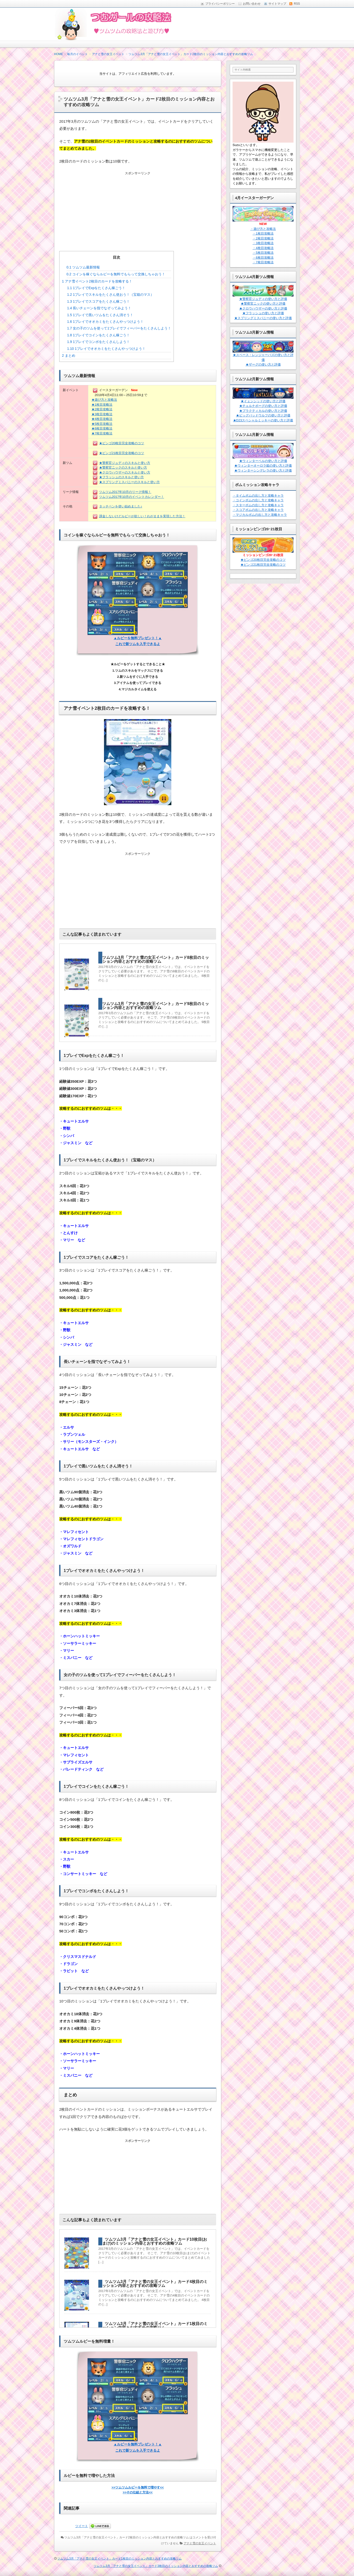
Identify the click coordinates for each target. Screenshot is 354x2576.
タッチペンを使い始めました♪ (120, 506)
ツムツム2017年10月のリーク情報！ (125, 492)
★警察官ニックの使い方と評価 (263, 303)
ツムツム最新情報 (83, 267)
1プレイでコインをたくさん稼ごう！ (98, 335)
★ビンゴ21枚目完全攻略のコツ (121, 453)
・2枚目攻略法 (262, 238)
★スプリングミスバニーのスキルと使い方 (129, 482)
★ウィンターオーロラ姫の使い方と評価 (263, 465)
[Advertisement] (138, 207)
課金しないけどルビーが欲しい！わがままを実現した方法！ (142, 516)
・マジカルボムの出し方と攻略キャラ (260, 515)
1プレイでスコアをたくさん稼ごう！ (98, 301)
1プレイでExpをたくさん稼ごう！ (96, 288)
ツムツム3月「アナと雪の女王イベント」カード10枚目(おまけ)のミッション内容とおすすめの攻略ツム (154, 2241)
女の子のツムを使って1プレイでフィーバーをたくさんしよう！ (119, 328)
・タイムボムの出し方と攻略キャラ (258, 495)
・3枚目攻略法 (262, 243)
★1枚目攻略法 (101, 404)
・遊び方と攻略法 (263, 229)
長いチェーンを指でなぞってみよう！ (99, 308)
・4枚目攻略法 (262, 248)
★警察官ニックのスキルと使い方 (123, 467)
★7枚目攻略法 (101, 433)
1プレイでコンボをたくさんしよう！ (98, 342)
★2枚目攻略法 (101, 409)
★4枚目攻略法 (101, 419)
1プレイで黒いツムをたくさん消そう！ (100, 315)
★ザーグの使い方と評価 (263, 364)
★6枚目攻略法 (101, 428)
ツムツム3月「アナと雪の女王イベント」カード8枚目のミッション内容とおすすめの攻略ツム (155, 959)
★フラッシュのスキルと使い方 (121, 477)
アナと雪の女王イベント (200, 2543)
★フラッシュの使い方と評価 (263, 313)
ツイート (81, 2526)
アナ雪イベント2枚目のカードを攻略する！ (97, 281)
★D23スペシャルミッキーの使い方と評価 (263, 420)
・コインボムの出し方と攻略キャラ (258, 500)
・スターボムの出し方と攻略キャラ (258, 505)
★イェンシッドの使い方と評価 (263, 401)
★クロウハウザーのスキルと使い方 (124, 472)
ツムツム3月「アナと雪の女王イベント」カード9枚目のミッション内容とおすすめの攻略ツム (155, 1006)
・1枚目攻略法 (262, 233)
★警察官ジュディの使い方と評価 (263, 299)
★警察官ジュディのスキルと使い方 (124, 463)
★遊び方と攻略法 (104, 399)
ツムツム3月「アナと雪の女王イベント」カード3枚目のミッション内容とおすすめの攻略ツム (156, 2566)
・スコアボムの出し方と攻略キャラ (258, 510)
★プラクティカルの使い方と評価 (263, 411)
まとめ (68, 355)
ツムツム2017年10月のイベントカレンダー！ (131, 497)
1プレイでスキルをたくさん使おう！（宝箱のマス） (110, 294)
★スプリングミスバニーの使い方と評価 (263, 318)
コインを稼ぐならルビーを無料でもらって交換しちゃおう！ (116, 274)
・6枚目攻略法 (262, 257)
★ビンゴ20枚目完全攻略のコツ (121, 443)
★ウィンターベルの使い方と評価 (263, 461)
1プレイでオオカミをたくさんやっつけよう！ (105, 322)
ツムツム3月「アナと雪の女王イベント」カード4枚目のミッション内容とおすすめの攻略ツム (154, 2284)
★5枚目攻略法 (101, 424)
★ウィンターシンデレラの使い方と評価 (263, 470)
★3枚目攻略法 (101, 414)
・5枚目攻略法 (262, 252)
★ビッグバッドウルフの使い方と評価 (263, 415)
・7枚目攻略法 (262, 262)
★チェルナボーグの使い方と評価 (263, 406)
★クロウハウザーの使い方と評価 (263, 308)
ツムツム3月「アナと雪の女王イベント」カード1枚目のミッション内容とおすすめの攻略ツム (154, 2326)
